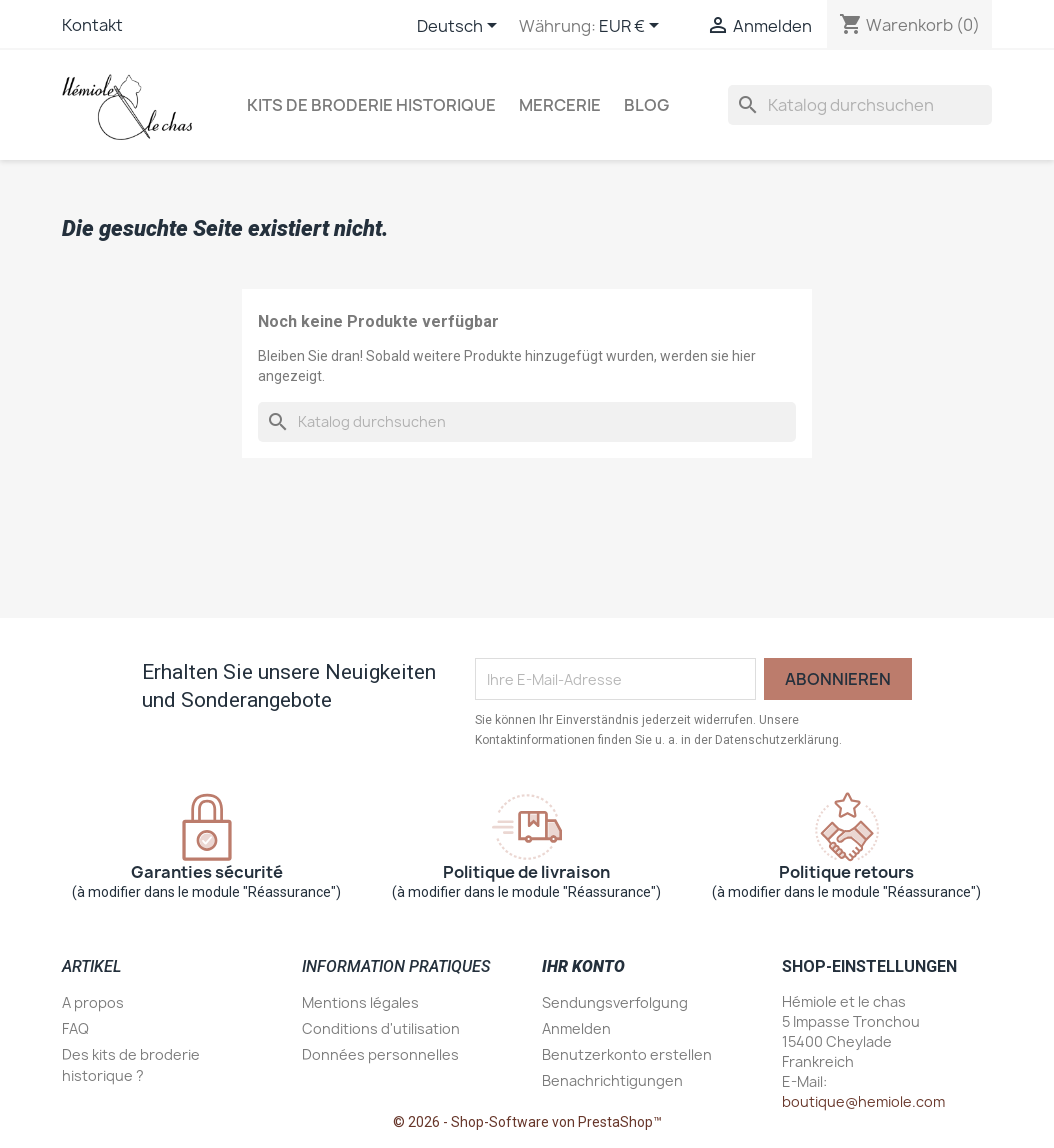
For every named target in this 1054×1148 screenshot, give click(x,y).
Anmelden (576, 1028)
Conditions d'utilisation (381, 1028)
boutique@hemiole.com (863, 1101)
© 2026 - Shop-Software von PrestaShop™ (527, 1122)
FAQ (75, 1028)
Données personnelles (380, 1054)
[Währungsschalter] (632, 27)
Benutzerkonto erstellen (627, 1054)
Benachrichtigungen (612, 1080)
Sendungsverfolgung (615, 1002)
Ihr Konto (583, 966)
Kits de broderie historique (371, 105)
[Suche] (860, 105)
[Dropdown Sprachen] (460, 27)
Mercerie (560, 105)
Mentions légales (360, 1002)
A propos (93, 1002)
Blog (646, 105)
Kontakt (92, 25)
